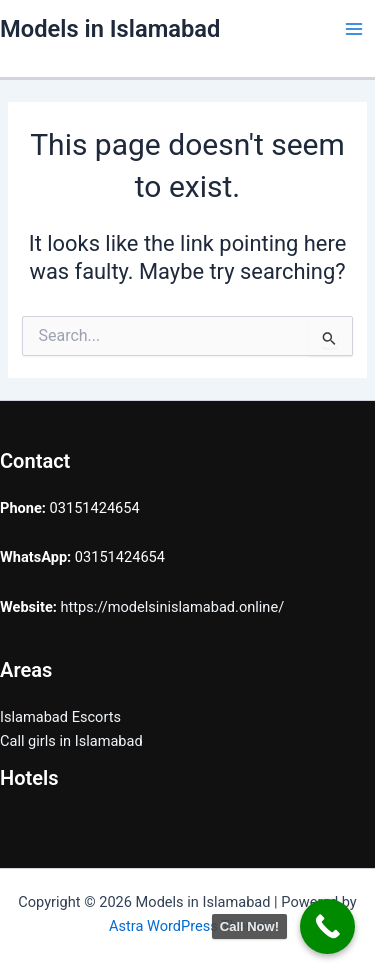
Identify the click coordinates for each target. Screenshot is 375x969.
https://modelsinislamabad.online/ (173, 607)
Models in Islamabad (110, 29)
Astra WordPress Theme (187, 926)
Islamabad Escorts (60, 717)
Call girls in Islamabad (71, 741)
